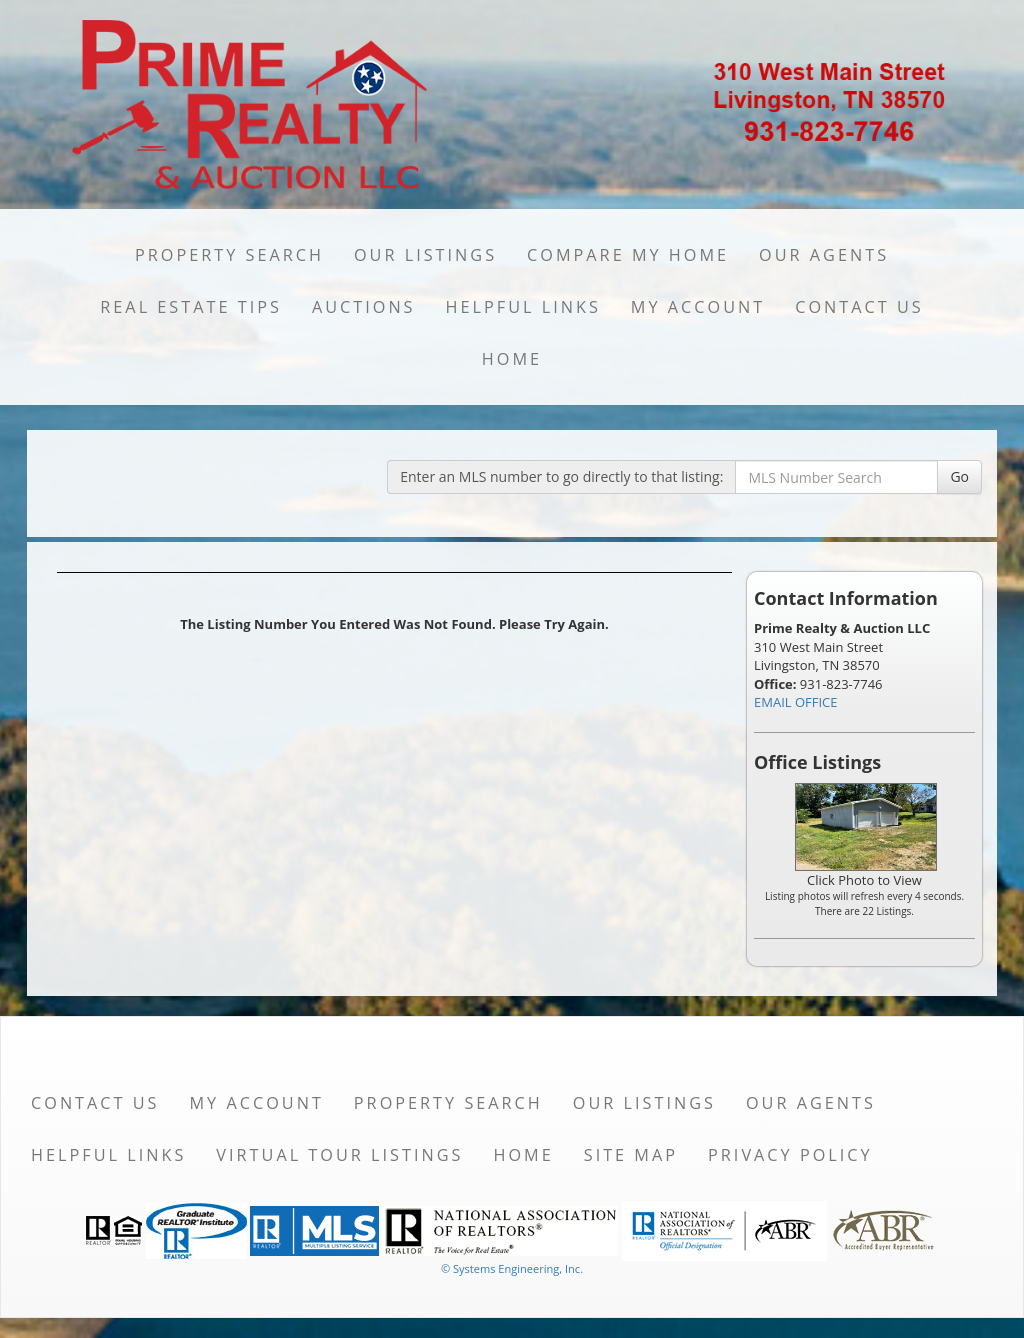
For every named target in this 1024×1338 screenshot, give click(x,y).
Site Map (631, 1155)
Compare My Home (628, 255)
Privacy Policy (790, 1155)
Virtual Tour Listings (339, 1155)
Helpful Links (523, 307)
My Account (698, 307)
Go (959, 476)
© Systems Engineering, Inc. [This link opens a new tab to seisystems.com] (512, 1268)
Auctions (364, 307)
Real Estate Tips (191, 307)
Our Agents (824, 255)
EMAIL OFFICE (796, 702)
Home (512, 359)
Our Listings (425, 255)
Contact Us (859, 307)
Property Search (229, 255)
